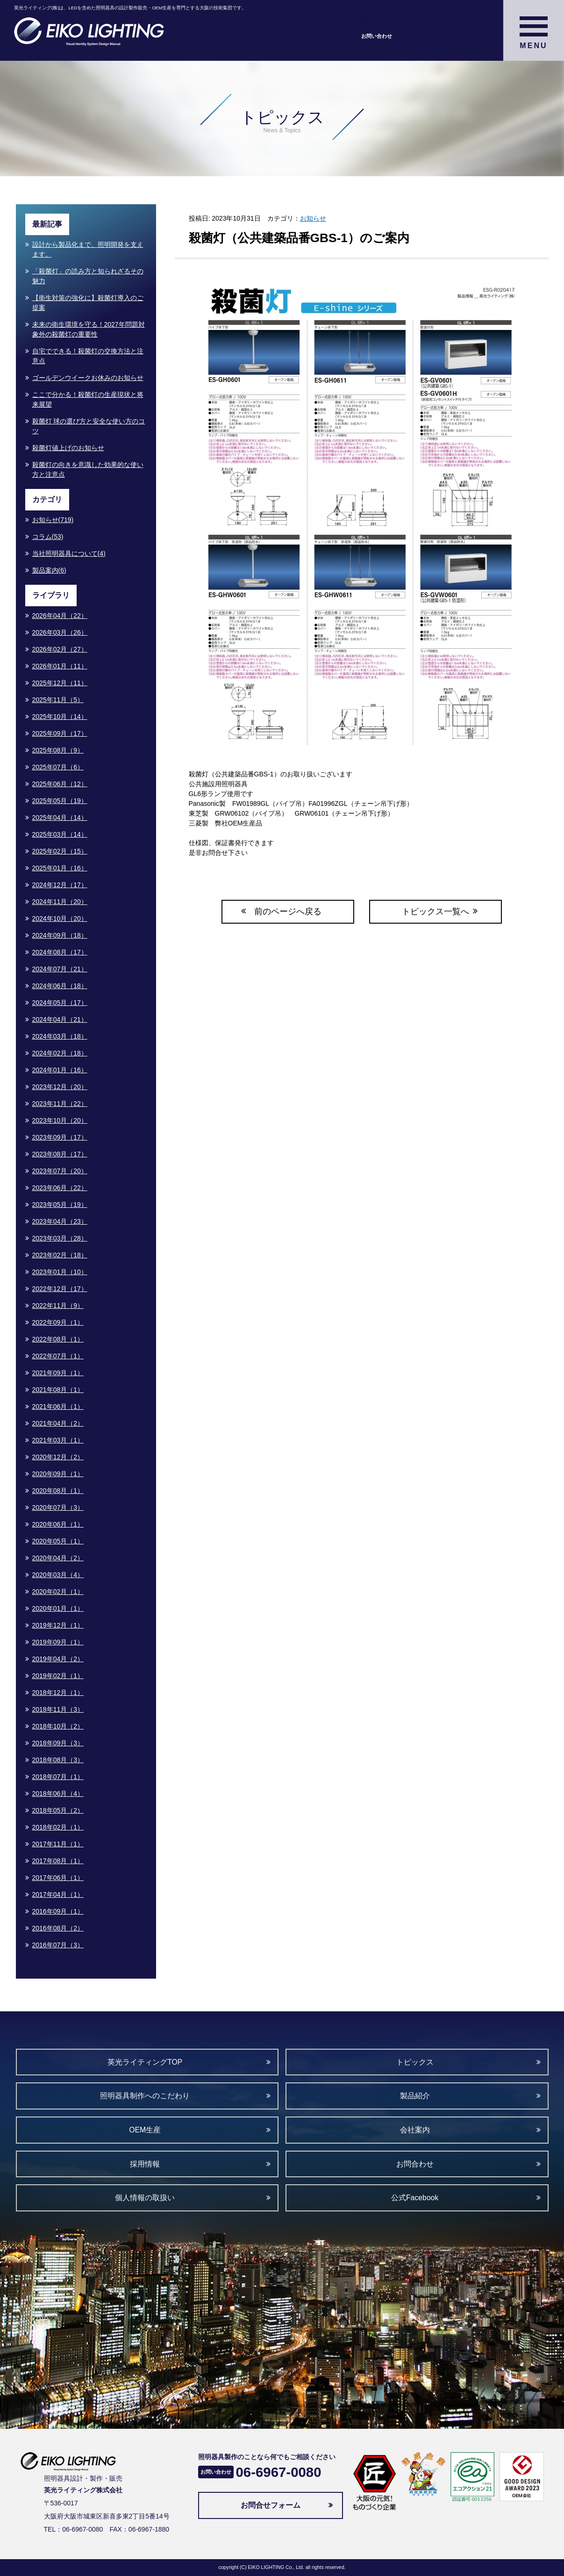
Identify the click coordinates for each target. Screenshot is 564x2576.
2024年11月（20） (59, 901)
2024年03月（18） (59, 1036)
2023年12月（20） (59, 1087)
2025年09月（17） (59, 733)
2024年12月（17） (59, 885)
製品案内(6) (49, 570)
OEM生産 (145, 2130)
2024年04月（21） (59, 1019)
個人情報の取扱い (145, 2198)
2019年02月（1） (58, 1675)
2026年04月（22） (59, 615)
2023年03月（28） (59, 1238)
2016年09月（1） (58, 1911)
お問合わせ (415, 2164)
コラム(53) (48, 536)
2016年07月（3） (58, 1945)
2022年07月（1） (58, 1356)
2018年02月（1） (58, 1827)
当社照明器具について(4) (69, 553)
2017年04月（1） (58, 1894)
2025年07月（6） (58, 767)
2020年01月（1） (58, 1608)
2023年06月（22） (59, 1187)
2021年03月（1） (58, 1440)
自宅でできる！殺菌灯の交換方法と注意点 (87, 356)
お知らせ (313, 218)
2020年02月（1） (58, 1591)
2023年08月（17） (59, 1154)
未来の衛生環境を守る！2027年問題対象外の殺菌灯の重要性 (88, 329)
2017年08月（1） (58, 1861)
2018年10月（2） (58, 1726)
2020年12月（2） (58, 1457)
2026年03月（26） (59, 632)
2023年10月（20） (59, 1120)
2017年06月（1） (58, 1877)
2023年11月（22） (59, 1103)
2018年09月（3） (58, 1743)
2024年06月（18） (59, 986)
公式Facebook (414, 2198)
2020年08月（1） (58, 1490)
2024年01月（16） (59, 1070)
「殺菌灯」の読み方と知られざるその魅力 (87, 276)
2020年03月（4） (58, 1575)
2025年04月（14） (59, 817)
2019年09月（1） (58, 1642)
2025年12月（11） (59, 683)
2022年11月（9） (58, 1305)
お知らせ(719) (53, 520)
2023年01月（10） (59, 1272)
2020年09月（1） (58, 1474)
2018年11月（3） (58, 1709)
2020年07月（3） (58, 1507)
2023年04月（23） (59, 1221)
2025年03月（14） (59, 834)
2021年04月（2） (58, 1423)
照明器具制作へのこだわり (145, 2096)
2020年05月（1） (58, 1541)
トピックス (415, 2062)
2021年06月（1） (58, 1406)
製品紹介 (415, 2096)
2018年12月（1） (58, 1692)
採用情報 (145, 2164)
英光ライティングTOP (144, 2062)
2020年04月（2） (58, 1558)
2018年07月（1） (58, 1776)
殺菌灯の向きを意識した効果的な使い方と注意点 (87, 469)
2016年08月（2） (58, 1928)
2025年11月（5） (58, 699)
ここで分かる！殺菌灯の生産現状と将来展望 (87, 399)
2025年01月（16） (59, 868)
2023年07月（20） (59, 1171)
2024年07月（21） (59, 969)
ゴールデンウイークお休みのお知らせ (87, 377)
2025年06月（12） (59, 784)
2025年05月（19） (59, 800)
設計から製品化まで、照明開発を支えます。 (87, 249)
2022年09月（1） (58, 1322)
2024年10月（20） (59, 918)
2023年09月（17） (59, 1137)
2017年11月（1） (58, 1844)
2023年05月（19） (59, 1204)
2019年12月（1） (58, 1625)
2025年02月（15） (59, 851)
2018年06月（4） (58, 1793)
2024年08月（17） (59, 952)
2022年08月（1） (58, 1339)
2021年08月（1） (58, 1389)
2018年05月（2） (58, 1810)
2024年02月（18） (59, 1053)
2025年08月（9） (58, 750)
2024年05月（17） (59, 1002)
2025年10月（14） (59, 716)
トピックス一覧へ (435, 911)
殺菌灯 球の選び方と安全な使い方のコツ (88, 426)
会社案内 (415, 2130)
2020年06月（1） (58, 1524)
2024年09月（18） (59, 935)
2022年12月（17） (59, 1288)
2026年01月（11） (59, 666)
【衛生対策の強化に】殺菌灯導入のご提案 (87, 302)
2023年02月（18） (59, 1255)
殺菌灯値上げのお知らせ (68, 448)
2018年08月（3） (58, 1760)
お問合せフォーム (270, 2505)
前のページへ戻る (287, 911)
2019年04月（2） (58, 1659)
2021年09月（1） (58, 1373)
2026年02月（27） (59, 649)
